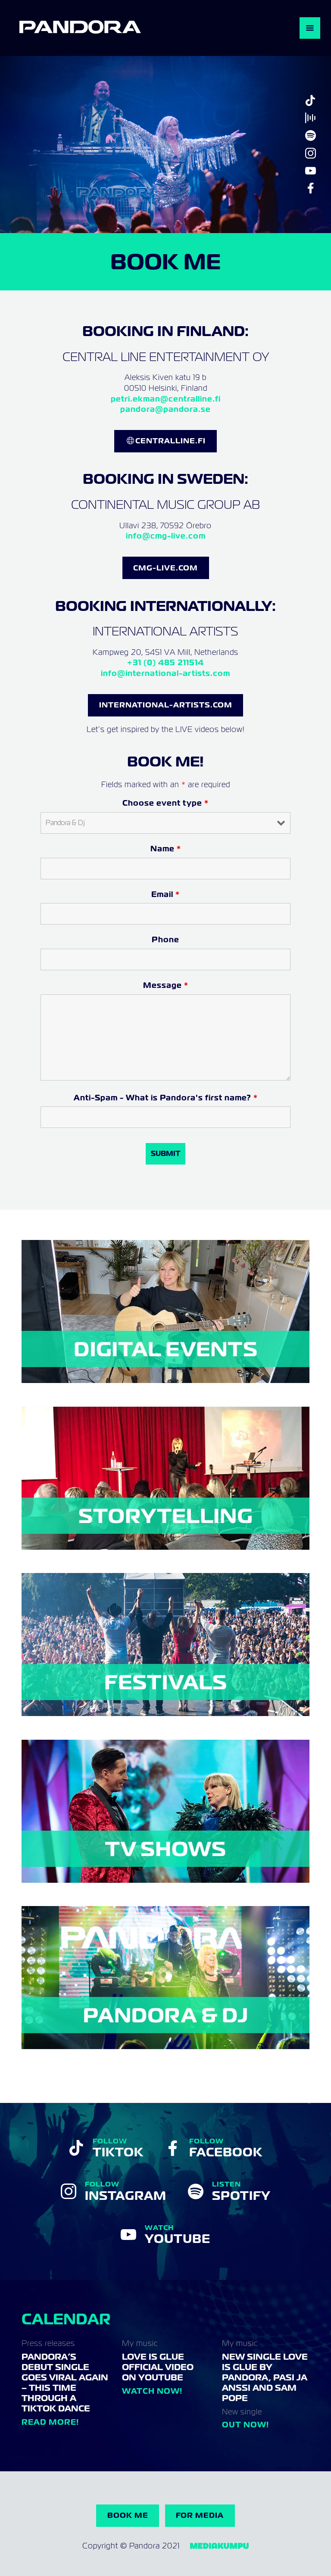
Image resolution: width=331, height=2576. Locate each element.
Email (165, 894)
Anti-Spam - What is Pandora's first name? (166, 1098)
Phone (165, 939)
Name (165, 848)
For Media (200, 2515)
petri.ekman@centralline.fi (166, 399)
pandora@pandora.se (165, 409)
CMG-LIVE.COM (165, 568)
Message (165, 985)
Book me (127, 2515)
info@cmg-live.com (166, 536)
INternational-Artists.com (165, 705)
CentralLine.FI (170, 440)
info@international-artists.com (165, 673)
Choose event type (165, 803)
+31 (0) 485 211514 (165, 662)
